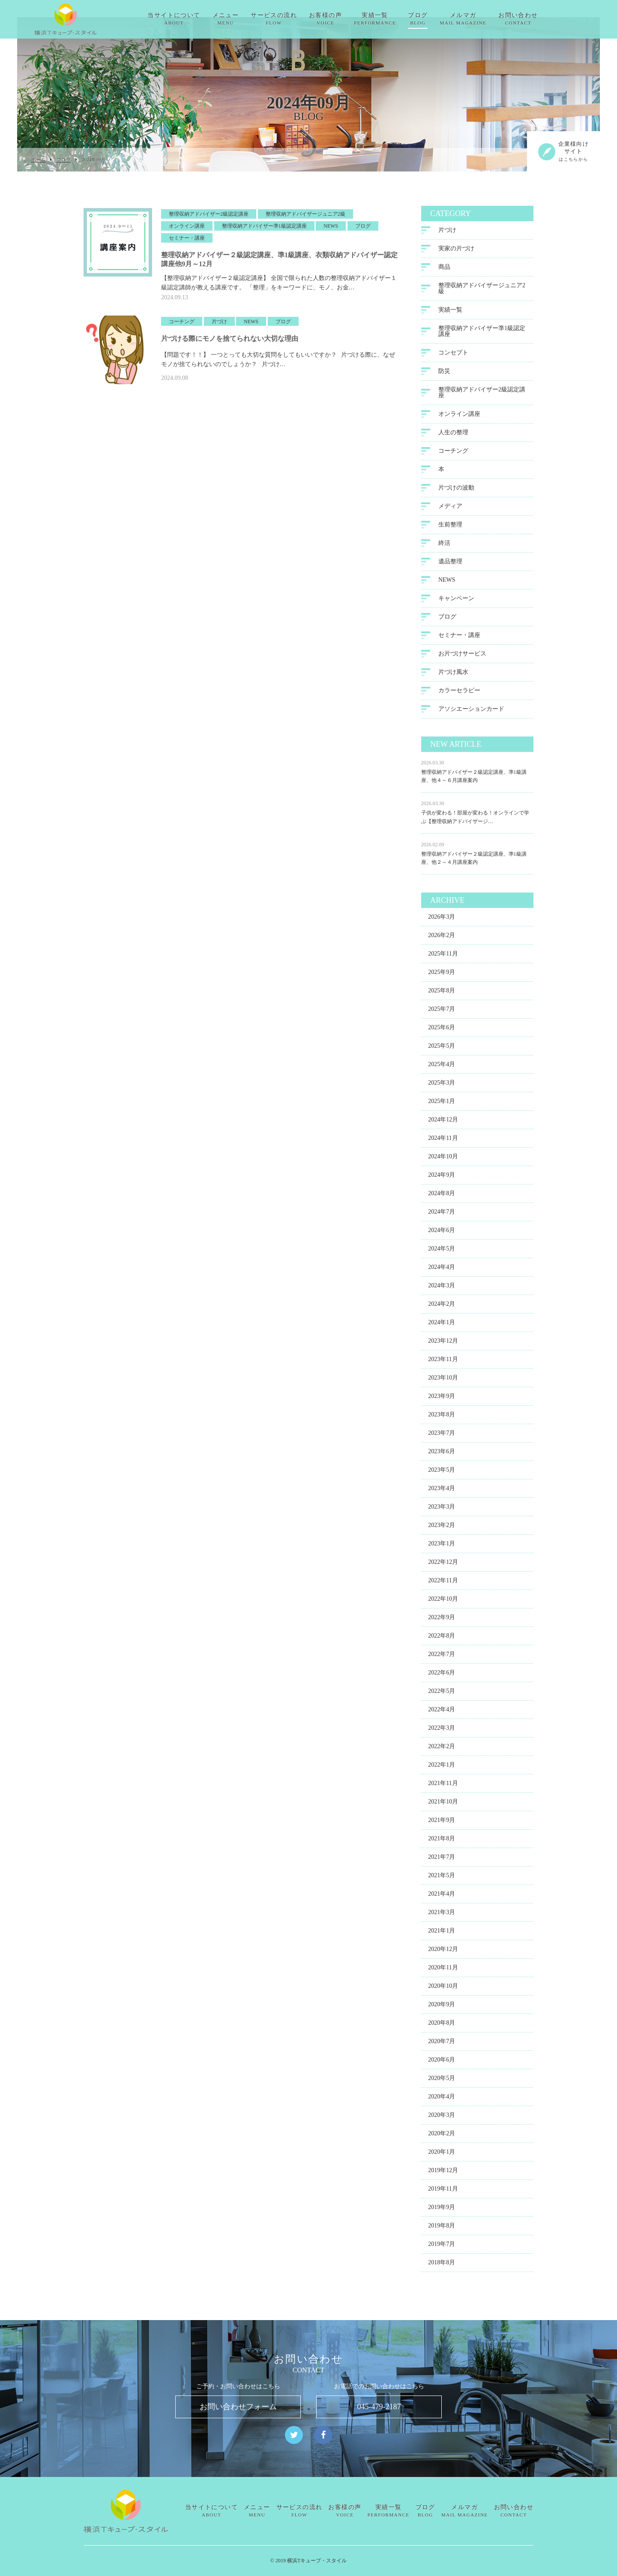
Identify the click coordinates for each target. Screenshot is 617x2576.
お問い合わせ (539, 18)
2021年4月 (441, 1901)
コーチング (453, 458)
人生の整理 (453, 440)
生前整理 (450, 532)
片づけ (447, 237)
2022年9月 (441, 1625)
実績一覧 (396, 18)
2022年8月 (441, 1643)
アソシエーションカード (471, 716)
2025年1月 (441, 1109)
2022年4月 (441, 1717)
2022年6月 (441, 1680)
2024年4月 (441, 1274)
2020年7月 (441, 2049)
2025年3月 (441, 1090)
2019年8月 (441, 2233)
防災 (444, 379)
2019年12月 (443, 2178)
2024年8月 (441, 1201)
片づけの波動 (456, 495)
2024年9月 (441, 1182)
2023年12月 (443, 1348)
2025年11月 (443, 961)
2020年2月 (441, 2141)
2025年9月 (441, 980)
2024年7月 (441, 1219)
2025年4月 (441, 1072)
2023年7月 (441, 1440)
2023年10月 (443, 1385)
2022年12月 (443, 1569)
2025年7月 (441, 1016)
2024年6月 (441, 1238)
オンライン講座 (459, 421)
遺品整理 (450, 569)
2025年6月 (441, 1035)
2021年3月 (441, 1920)
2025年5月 (441, 1053)
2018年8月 (441, 2270)
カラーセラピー (459, 698)
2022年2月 (441, 1754)
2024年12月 (443, 1127)
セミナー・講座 (459, 643)
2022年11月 (443, 1588)
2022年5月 (441, 1698)
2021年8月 (441, 1846)
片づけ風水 (453, 679)
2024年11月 (443, 1145)
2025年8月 (441, 998)
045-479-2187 (379, 2406)
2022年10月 (443, 1606)
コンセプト (453, 360)
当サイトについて (195, 18)
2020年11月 (443, 1975)
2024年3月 (441, 1293)
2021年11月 (443, 1791)
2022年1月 (441, 1772)
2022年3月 (441, 1735)
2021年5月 (441, 1883)
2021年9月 (441, 1828)
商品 (444, 274)
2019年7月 (441, 2251)
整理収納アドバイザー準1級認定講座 (481, 339)
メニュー (247, 18)
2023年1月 (441, 1551)
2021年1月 (441, 1938)
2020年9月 (441, 2012)
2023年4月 (441, 1496)
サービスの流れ (295, 18)
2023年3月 (441, 1514)
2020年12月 (443, 1957)
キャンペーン (456, 606)
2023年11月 (443, 1367)
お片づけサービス (462, 661)
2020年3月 (441, 2122)
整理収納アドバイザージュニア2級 (481, 296)
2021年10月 (443, 1809)
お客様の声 (346, 18)
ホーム (38, 159)
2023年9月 (441, 1404)
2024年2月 (441, 1311)
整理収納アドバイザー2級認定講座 (481, 400)
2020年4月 (441, 2104)
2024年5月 (441, 1256)
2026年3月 (441, 924)
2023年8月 (441, 1422)
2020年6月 (441, 2067)
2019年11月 (443, 2196)
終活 (444, 550)
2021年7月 (441, 1864)
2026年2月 (441, 943)
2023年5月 (441, 1477)
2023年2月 (441, 1533)
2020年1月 (441, 2159)
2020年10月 (443, 1993)
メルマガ (484, 18)
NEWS (446, 587)
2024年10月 (443, 1164)
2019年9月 (441, 2215)
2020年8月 (441, 2030)
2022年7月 (441, 1662)
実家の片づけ (456, 256)
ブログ (439, 18)
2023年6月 (441, 1459)
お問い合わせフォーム (238, 2406)
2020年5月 (441, 2086)
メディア (450, 514)
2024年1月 (441, 1330)
